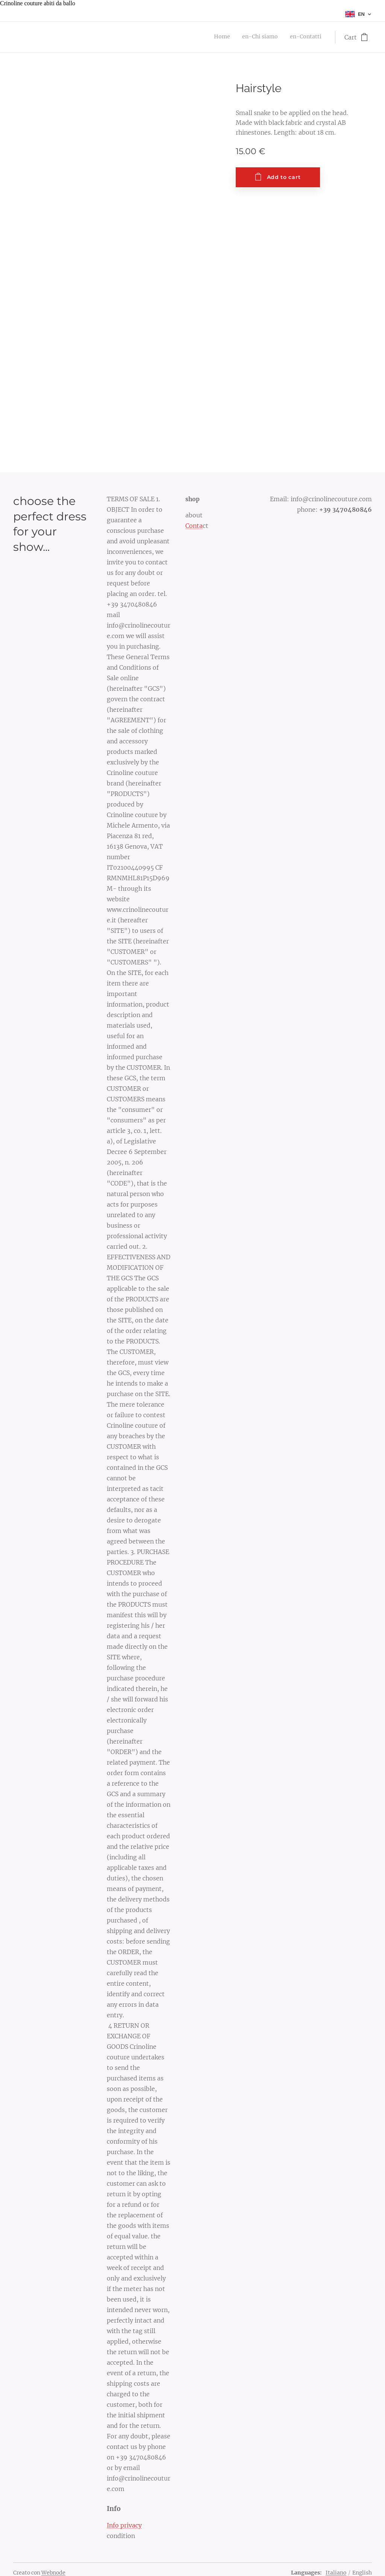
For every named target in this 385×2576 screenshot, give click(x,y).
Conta (194, 525)
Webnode (53, 2572)
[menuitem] (299, 37)
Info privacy (124, 2525)
